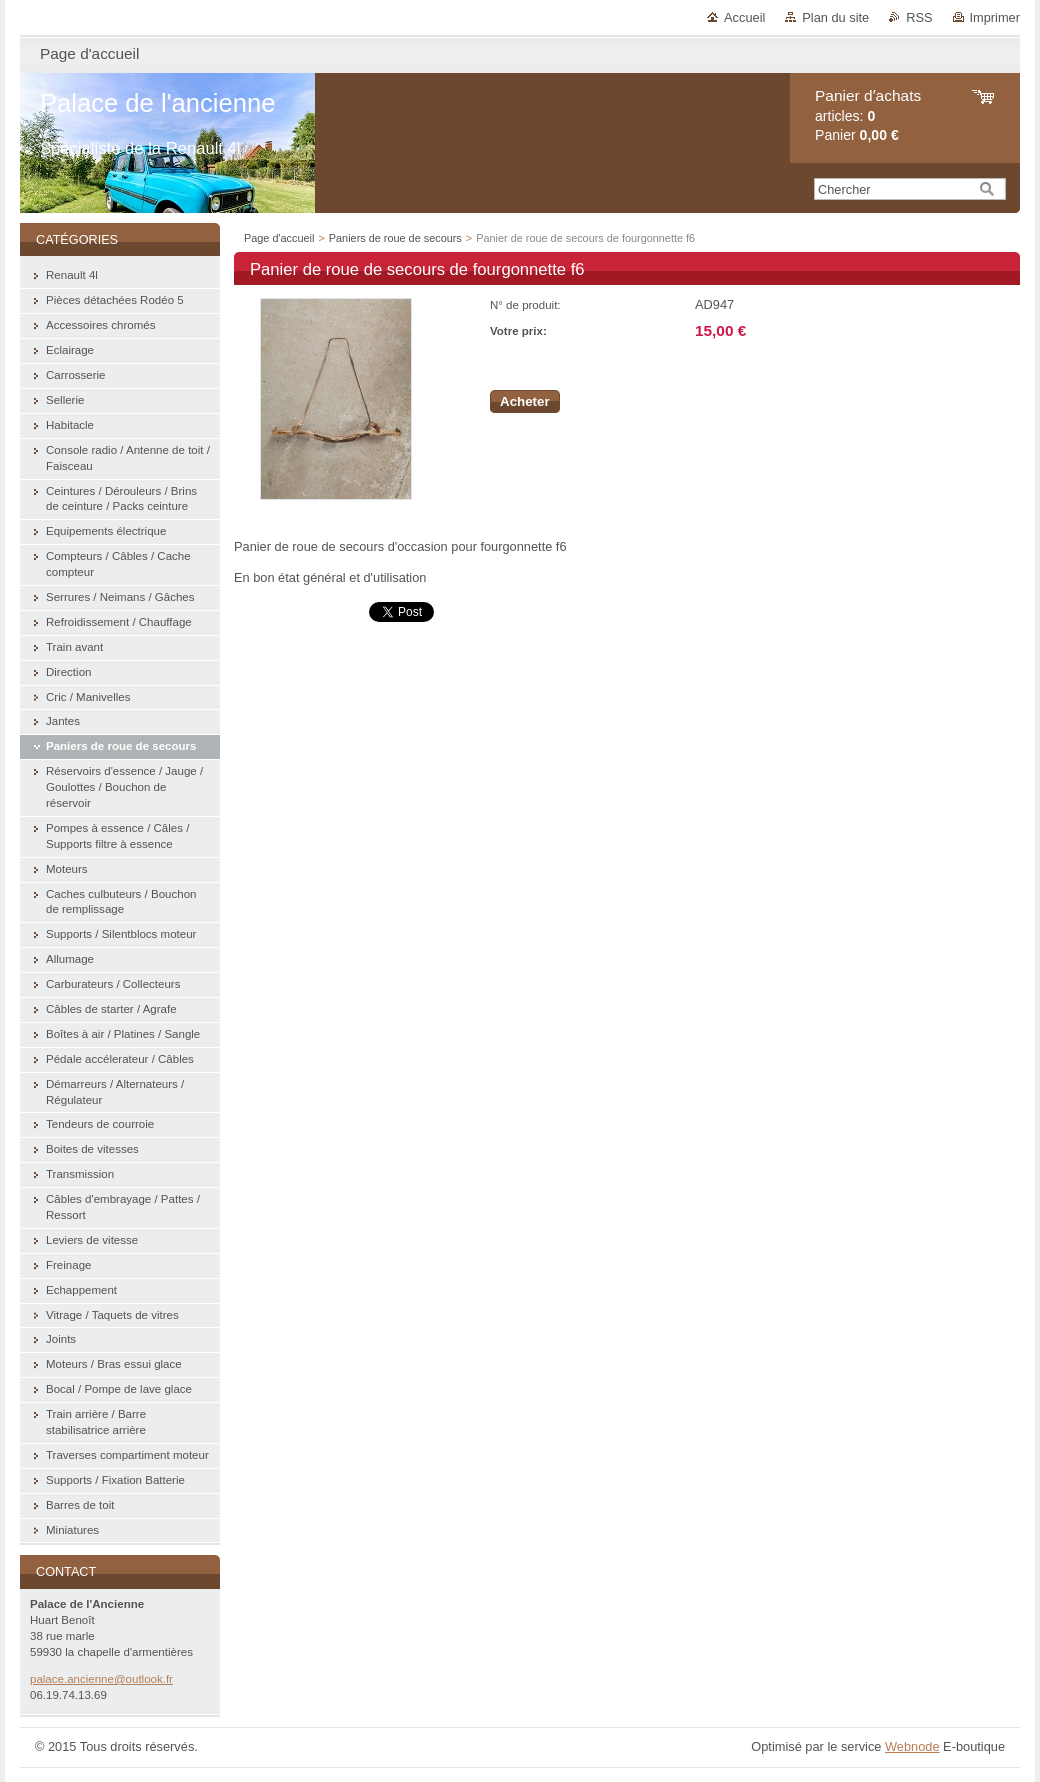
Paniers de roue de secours (395, 238)
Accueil (744, 17)
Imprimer (995, 17)
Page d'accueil (279, 238)
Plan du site (835, 17)
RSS (919, 17)
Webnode (912, 1746)
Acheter (525, 401)
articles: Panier (868, 115)
